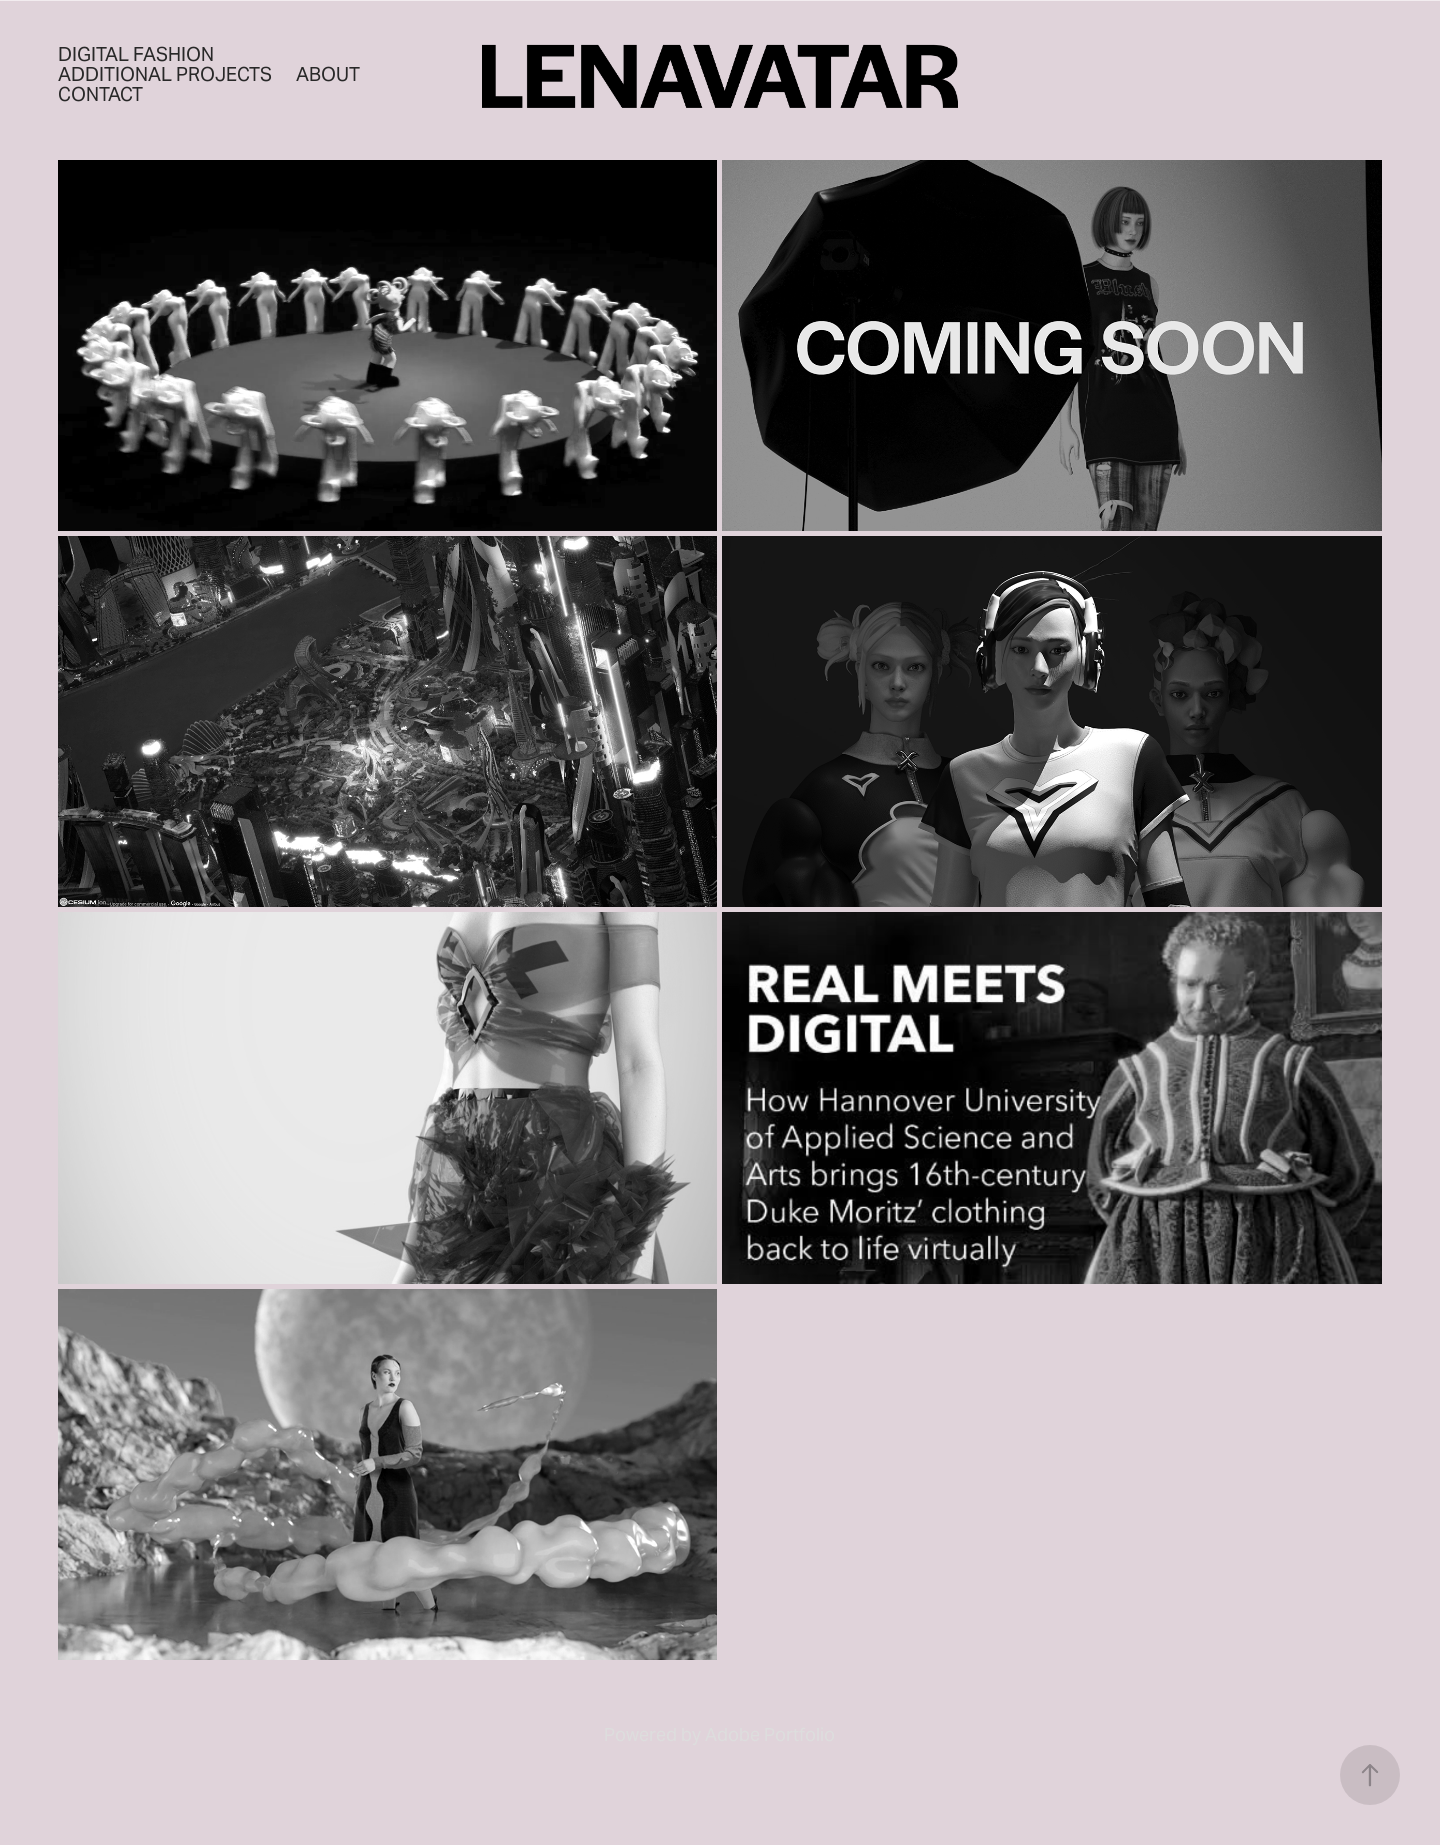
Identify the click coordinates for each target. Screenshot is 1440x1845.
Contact (100, 94)
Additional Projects (165, 74)
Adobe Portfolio (770, 1734)
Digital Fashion (136, 54)
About (328, 74)
